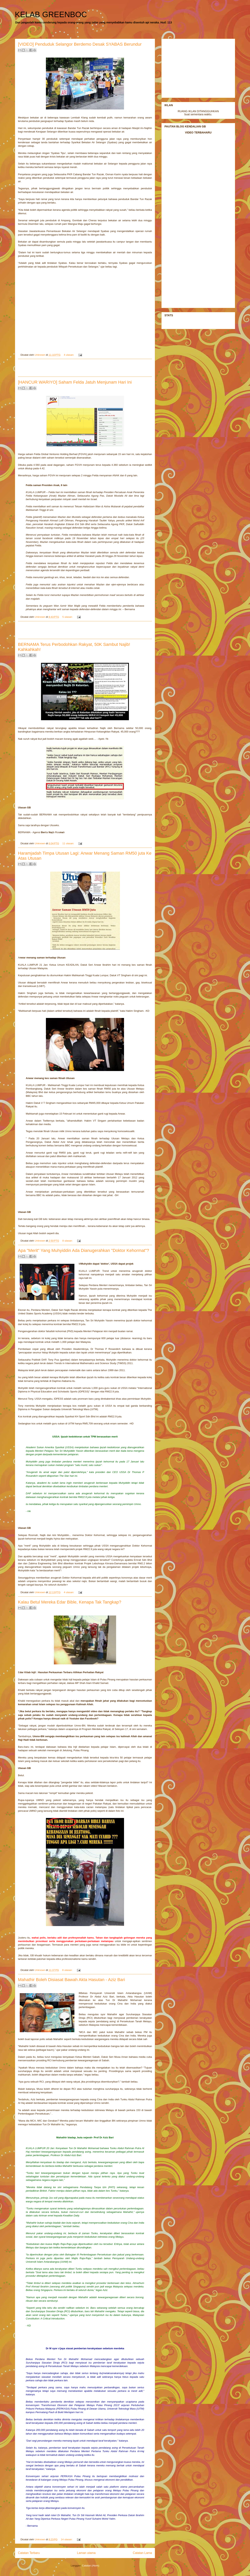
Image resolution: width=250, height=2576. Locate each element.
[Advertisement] (85, 368)
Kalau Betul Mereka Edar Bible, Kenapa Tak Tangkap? (69, 1602)
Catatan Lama (142, 2553)
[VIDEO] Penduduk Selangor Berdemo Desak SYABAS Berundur (80, 44)
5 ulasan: (67, 616)
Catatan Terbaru (29, 2553)
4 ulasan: (69, 354)
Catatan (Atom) (90, 2565)
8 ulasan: (67, 1240)
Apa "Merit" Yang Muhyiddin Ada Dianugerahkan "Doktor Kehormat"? (83, 1250)
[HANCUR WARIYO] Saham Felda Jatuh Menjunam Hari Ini (75, 382)
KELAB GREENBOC (51, 14)
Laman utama (86, 2553)
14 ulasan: (67, 2539)
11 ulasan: (68, 843)
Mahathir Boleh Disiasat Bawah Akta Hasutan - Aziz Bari (71, 1979)
